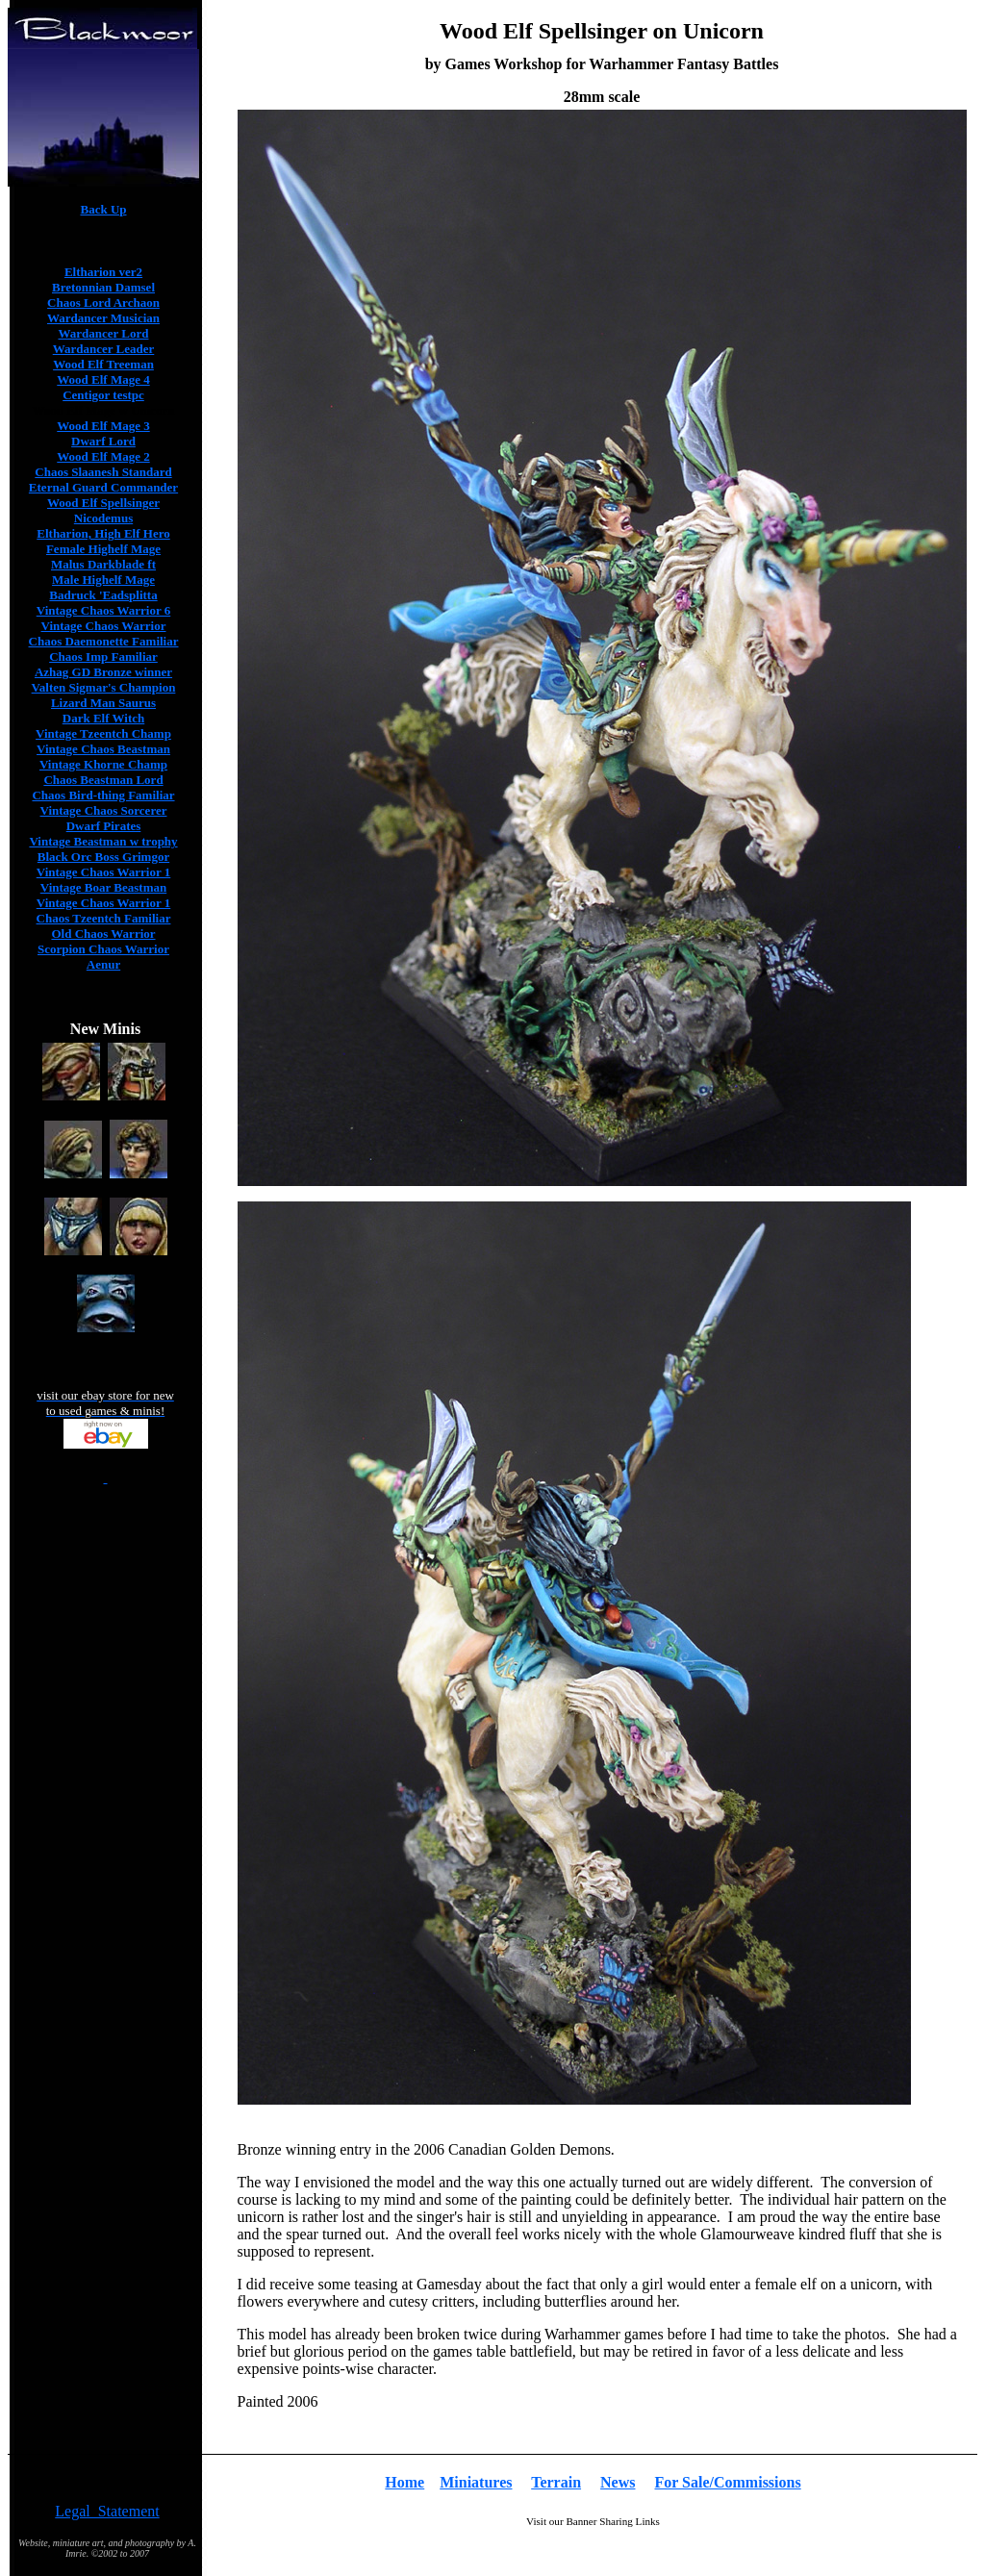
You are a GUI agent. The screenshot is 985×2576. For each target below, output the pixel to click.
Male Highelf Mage (103, 579)
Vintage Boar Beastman (103, 887)
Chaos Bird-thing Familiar (103, 795)
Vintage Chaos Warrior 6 (104, 610)
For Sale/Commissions (728, 2482)
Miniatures (476, 2482)
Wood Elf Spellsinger (103, 502)
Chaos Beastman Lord (103, 779)
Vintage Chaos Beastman (103, 749)
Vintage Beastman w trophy (103, 841)
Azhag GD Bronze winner (103, 672)
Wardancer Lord (103, 333)
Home (404, 2482)
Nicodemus (103, 518)
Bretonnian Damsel (103, 287)
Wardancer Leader (104, 348)
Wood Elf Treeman (103, 364)
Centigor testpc (103, 395)
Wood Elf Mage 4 (103, 379)
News (617, 2482)
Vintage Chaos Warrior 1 (104, 872)
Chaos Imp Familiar (103, 656)
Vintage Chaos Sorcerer (103, 810)
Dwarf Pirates (103, 826)
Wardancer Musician (103, 318)
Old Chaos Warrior (103, 933)
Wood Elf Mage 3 (103, 425)
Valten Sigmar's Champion (104, 687)
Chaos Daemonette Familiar (104, 641)
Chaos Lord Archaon (103, 302)
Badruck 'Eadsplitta (103, 595)
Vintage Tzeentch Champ (103, 733)
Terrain (556, 2482)
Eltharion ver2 (103, 272)
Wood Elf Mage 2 (103, 456)
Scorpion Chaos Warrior (103, 949)
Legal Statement (107, 2511)
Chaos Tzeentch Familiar (104, 918)
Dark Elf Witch (103, 718)
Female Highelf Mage (103, 549)
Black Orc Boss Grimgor (103, 856)
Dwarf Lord (103, 441)
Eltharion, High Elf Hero (103, 533)
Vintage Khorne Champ (103, 764)
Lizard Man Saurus (103, 702)
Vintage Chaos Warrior (103, 626)
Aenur (103, 964)
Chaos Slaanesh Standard (103, 472)
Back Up (103, 209)
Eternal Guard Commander (103, 487)
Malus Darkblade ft (103, 564)
